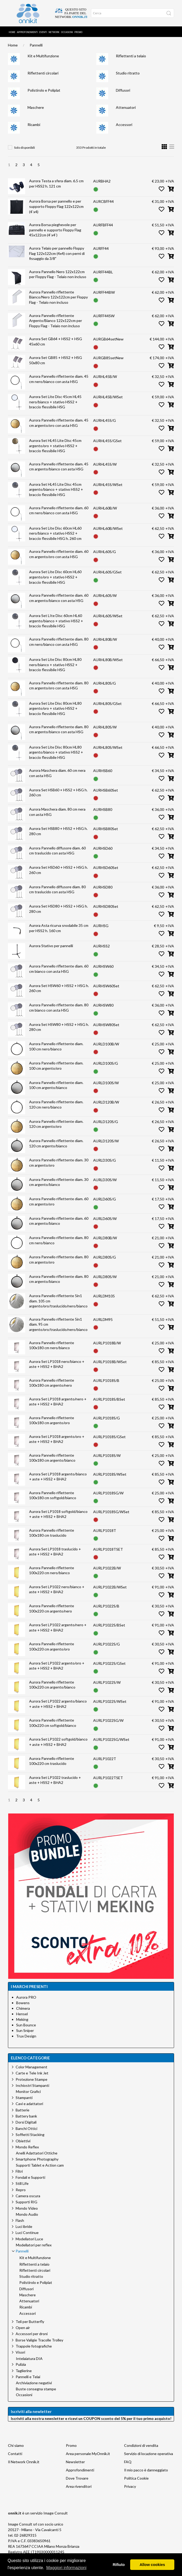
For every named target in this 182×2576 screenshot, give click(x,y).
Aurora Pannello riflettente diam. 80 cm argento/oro (58, 1259)
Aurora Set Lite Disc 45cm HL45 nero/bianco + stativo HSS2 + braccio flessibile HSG (55, 401)
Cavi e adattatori (29, 2103)
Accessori (124, 124)
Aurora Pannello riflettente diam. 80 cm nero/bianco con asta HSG (58, 642)
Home (12, 32)
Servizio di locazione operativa (148, 2453)
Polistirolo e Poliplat (44, 90)
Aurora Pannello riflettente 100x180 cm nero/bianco (51, 1345)
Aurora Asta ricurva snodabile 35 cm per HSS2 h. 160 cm (58, 928)
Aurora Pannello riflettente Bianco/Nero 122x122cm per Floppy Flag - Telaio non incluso (58, 297)
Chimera (23, 2008)
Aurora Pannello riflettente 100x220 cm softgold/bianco (52, 1723)
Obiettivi (23, 2141)
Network (54, 32)
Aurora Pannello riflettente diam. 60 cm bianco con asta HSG (58, 969)
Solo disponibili (24, 147)
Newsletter (75, 2462)
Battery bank (26, 2116)
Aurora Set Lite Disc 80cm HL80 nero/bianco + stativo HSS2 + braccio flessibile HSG (55, 664)
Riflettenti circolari (43, 73)
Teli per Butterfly (30, 2321)
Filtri (19, 2171)
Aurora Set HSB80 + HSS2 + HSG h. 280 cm (58, 831)
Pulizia (21, 2364)
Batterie (22, 2110)
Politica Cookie (136, 2478)
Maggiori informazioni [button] (66, 2567)
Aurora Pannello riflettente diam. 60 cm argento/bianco (58, 1221)
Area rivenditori (79, 2486)
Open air (23, 2327)
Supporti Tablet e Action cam (40, 2165)
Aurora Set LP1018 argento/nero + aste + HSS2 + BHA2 (58, 1401)
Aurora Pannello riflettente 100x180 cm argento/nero (51, 1383)
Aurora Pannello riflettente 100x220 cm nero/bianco (51, 1570)
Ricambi (34, 124)
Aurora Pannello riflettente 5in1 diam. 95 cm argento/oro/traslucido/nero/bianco (58, 1324)
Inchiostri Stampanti (32, 2085)
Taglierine (24, 2370)
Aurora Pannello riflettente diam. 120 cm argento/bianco (56, 1143)
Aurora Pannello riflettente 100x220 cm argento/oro (51, 1646)
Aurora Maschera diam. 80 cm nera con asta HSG (57, 812)
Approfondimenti (27, 32)
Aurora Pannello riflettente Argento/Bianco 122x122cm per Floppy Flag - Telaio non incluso (55, 320)
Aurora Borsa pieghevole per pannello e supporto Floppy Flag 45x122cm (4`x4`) (55, 229)
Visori (20, 2352)
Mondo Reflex (27, 2147)
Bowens (23, 2002)
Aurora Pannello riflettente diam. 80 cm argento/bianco (58, 1279)
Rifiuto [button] (119, 2565)
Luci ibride (24, 2226)
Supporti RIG (26, 2202)
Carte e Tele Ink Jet (32, 2073)
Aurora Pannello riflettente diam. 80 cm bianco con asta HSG (58, 1007)
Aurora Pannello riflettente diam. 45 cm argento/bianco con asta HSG (58, 466)
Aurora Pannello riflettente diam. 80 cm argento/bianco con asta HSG (58, 729)
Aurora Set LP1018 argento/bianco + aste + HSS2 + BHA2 (58, 1476)
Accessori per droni (32, 2333)
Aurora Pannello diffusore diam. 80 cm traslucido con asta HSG (57, 889)
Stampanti (24, 2097)
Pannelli (36, 45)
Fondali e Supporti (30, 2177)
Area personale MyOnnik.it (88, 2453)
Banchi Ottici (26, 2128)
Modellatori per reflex (34, 2245)
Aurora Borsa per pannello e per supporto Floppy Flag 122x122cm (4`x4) (56, 206)
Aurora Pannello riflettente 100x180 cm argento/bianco (52, 1458)
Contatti (15, 2453)
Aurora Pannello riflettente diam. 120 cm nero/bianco (56, 1104)
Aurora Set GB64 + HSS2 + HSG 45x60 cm (55, 341)
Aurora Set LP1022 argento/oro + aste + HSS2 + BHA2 (56, 1666)
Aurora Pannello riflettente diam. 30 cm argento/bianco (58, 1182)
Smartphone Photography (37, 2159)
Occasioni (67, 32)
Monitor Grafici (28, 2091)
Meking (22, 2019)
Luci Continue (27, 2232)
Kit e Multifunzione (43, 56)
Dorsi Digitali (26, 2122)
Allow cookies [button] (152, 2565)
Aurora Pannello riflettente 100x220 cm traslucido (51, 1761)
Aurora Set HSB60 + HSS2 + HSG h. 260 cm (58, 792)
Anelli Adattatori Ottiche (36, 2153)
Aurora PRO (26, 1997)
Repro (21, 2189)
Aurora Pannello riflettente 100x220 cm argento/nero (51, 1608)
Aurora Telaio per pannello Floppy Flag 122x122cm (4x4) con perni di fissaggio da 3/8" (57, 253)
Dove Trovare (77, 2478)
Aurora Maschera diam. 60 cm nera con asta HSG (57, 773)
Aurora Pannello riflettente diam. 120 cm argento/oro (56, 1124)
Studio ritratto (128, 73)
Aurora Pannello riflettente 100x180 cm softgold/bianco (52, 1495)
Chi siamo (16, 2445)
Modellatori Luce (29, 2239)
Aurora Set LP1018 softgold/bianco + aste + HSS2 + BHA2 (58, 1514)
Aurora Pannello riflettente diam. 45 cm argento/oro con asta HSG (58, 423)
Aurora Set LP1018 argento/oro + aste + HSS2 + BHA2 (56, 1439)
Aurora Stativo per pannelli (51, 945)
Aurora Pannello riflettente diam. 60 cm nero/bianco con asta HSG (58, 510)
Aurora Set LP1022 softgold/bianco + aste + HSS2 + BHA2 (58, 1742)
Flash (20, 2220)
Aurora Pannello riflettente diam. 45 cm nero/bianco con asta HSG (58, 379)
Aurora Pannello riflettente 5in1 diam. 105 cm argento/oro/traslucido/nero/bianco (58, 1300)
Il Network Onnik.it (23, 2462)
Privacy (130, 2486)
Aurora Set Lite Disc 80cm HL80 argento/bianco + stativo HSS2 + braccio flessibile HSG (56, 752)
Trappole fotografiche (34, 2346)
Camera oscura (28, 2196)
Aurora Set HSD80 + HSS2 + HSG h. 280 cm (58, 909)
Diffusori (123, 90)
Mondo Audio (27, 2214)
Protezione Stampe (31, 2079)
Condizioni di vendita (141, 2445)
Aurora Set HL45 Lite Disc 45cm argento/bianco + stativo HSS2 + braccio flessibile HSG (56, 489)
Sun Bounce (26, 2025)
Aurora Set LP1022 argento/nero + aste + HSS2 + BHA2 (58, 1627)
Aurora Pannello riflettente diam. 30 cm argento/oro (58, 1162)
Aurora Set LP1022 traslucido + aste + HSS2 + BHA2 (55, 1780)
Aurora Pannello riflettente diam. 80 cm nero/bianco (58, 1240)
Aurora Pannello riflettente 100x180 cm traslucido (51, 1533)
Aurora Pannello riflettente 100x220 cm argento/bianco (52, 1685)
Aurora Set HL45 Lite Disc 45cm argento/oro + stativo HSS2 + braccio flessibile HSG (55, 445)
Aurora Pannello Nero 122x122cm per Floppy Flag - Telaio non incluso (57, 274)
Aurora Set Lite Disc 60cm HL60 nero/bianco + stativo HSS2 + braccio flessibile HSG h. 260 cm (55, 533)
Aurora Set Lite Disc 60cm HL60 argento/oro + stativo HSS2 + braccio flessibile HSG (55, 576)
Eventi (43, 32)
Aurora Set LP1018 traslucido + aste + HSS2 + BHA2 (55, 1551)
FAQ (127, 2462)
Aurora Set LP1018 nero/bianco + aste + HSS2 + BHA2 (56, 1364)
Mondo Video (27, 2208)
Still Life (22, 2183)
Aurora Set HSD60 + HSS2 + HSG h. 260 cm (58, 870)
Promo (78, 32)
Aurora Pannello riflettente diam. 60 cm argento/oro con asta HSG (58, 554)
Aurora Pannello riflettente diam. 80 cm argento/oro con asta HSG (58, 685)
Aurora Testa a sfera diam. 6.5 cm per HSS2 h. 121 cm (56, 183)
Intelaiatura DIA (29, 2359)
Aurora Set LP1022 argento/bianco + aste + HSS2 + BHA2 (58, 1704)
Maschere (36, 107)
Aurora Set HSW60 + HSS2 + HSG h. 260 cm (59, 988)
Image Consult (55, 2513)
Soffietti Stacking (30, 2134)
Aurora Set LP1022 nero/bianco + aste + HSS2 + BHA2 (56, 1589)
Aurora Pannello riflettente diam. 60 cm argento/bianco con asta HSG (58, 598)
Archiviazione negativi (34, 2383)
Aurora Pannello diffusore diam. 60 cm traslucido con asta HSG (57, 850)
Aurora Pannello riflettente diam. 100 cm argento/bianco (56, 1085)
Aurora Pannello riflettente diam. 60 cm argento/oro (58, 1201)
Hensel (22, 2014)
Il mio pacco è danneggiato (146, 2470)
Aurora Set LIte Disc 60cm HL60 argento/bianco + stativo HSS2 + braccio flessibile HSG (56, 620)
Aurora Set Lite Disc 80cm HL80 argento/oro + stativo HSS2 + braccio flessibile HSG (55, 708)
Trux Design (26, 2036)
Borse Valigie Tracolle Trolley (39, 2340)
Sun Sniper (25, 2030)
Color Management (31, 2067)
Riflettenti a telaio (131, 56)
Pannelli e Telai (28, 2376)
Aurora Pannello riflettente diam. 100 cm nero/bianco (56, 1046)
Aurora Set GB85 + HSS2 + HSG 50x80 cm (55, 360)
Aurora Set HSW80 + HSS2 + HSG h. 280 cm (59, 1027)
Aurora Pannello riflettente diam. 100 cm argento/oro (56, 1065)
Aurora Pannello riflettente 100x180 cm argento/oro (51, 1420)
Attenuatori (126, 107)
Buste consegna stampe (36, 2389)
